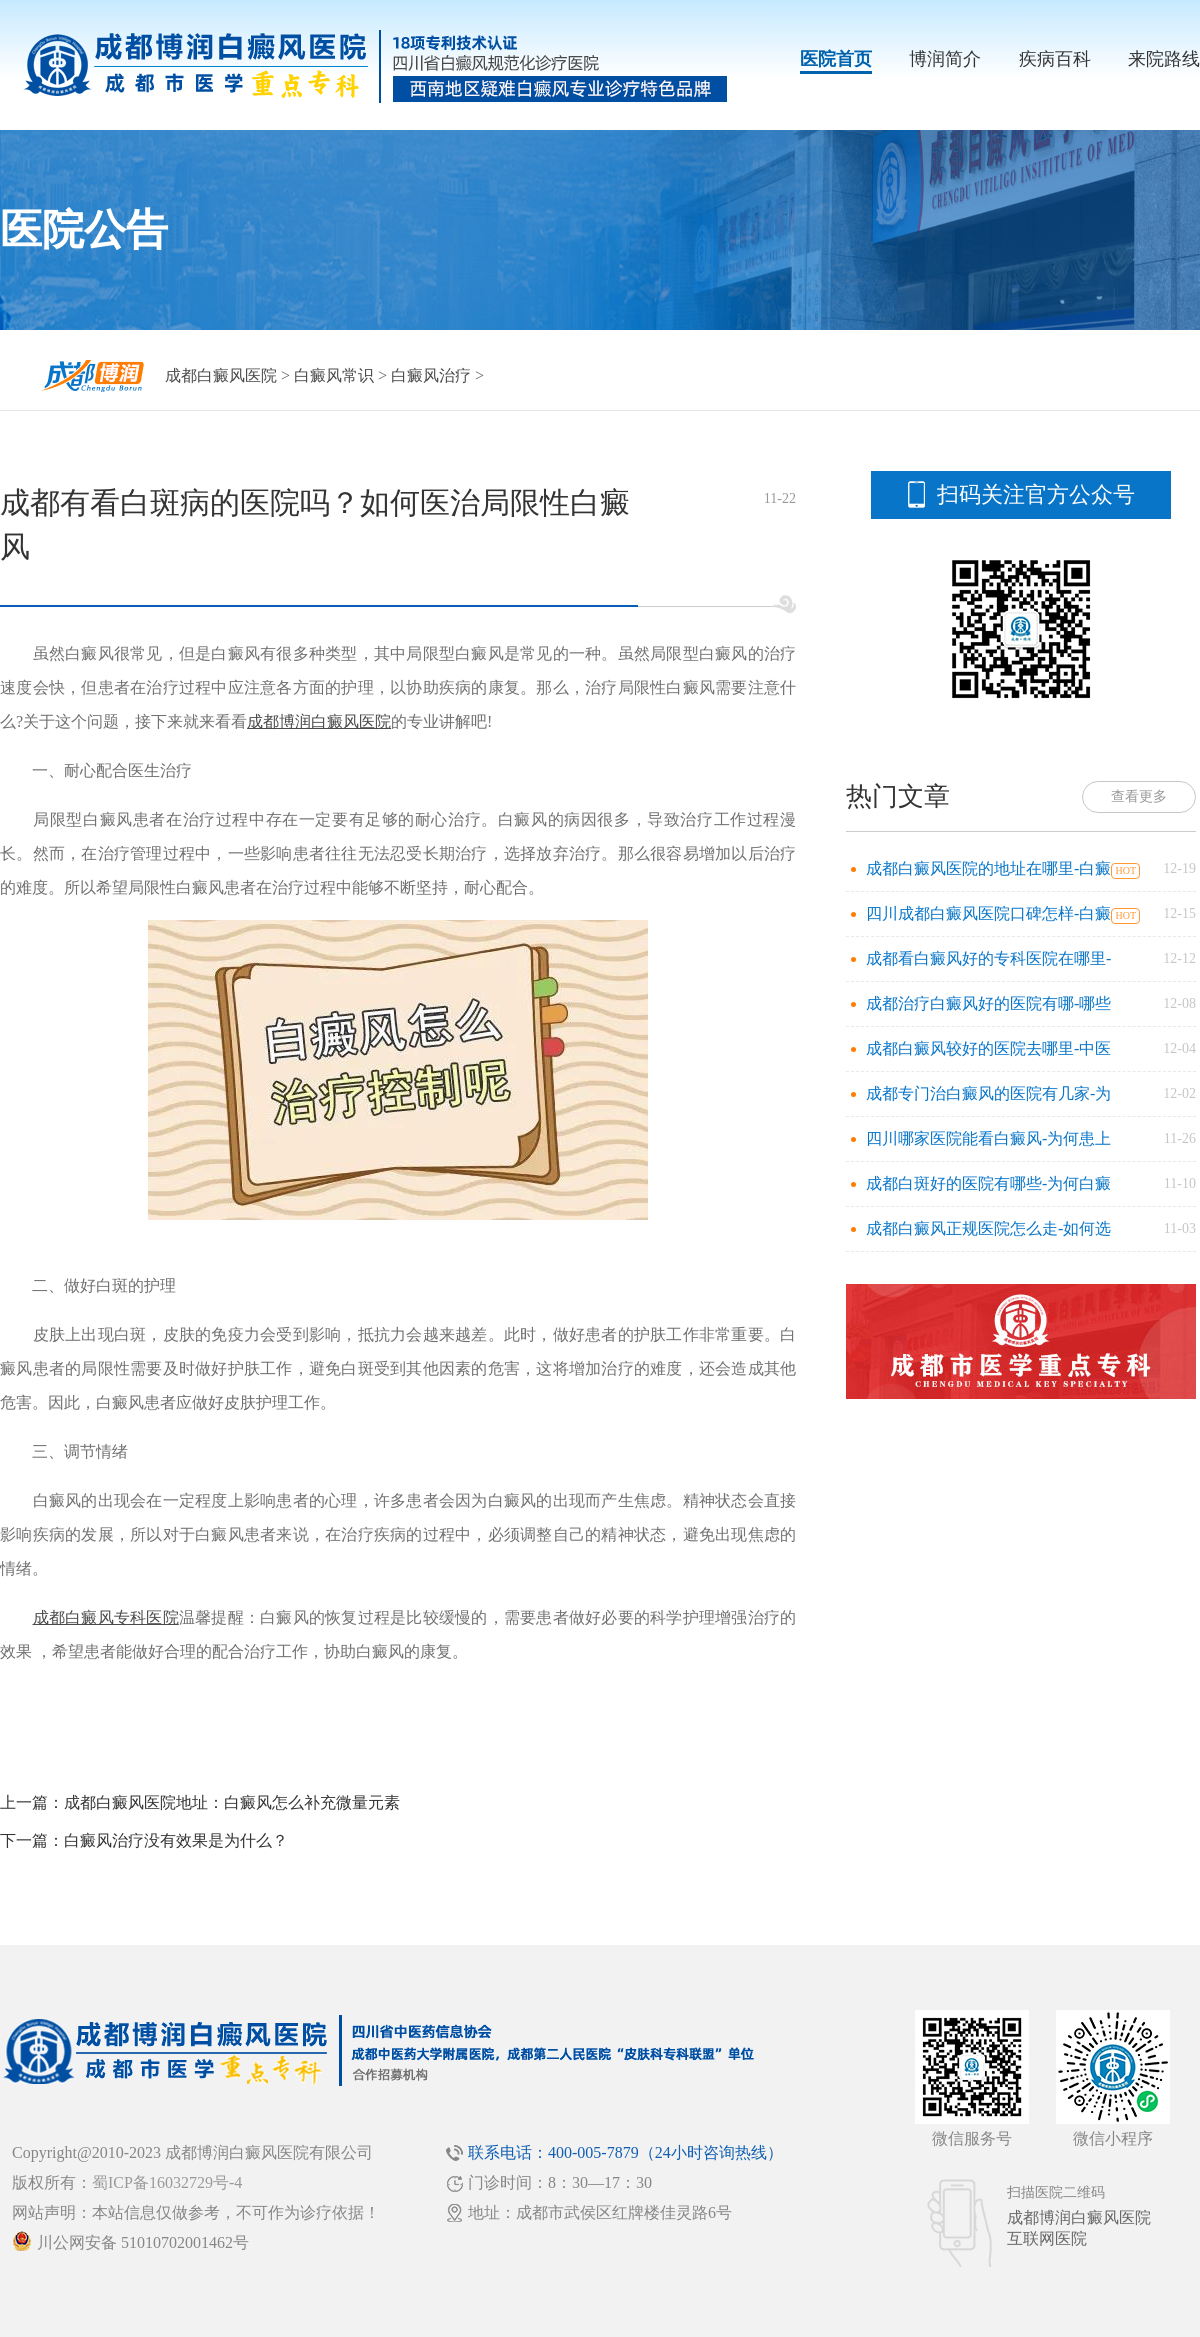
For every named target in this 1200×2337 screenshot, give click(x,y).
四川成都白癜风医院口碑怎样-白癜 (988, 913)
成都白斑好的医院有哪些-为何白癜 (988, 1183)
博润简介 (945, 59)
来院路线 (1164, 59)
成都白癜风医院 (221, 375)
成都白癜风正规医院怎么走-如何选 (988, 1228)
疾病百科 (1055, 59)
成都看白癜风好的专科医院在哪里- (988, 958)
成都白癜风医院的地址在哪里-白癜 (988, 868)
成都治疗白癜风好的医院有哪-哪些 (988, 1003)
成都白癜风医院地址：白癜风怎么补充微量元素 (232, 1802)
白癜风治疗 (431, 375)
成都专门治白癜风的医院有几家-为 (988, 1093)
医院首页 (836, 59)
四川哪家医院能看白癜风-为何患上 (988, 1138)
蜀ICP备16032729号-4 (167, 2182)
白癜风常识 (334, 375)
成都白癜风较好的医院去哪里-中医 (988, 1048)
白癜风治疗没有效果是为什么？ (176, 1840)
